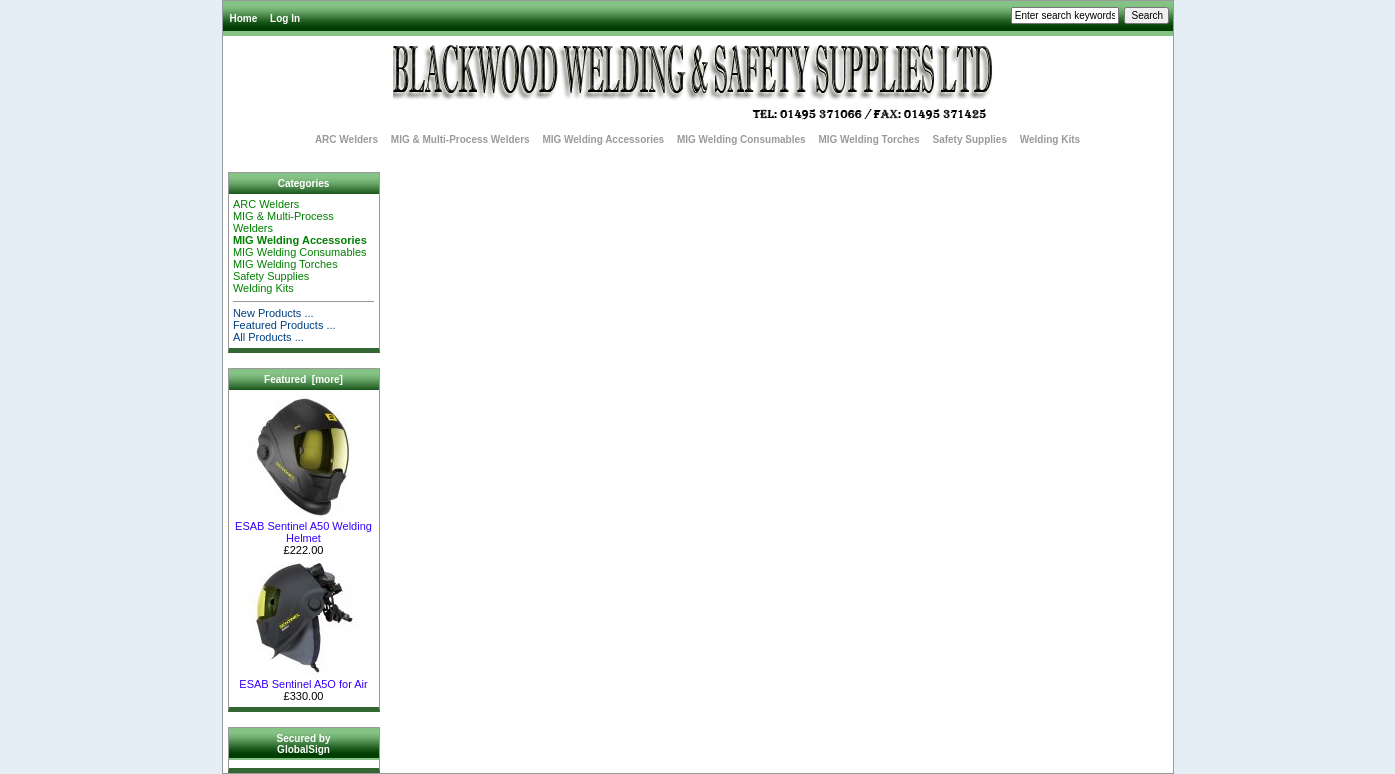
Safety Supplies (969, 139)
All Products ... (268, 337)
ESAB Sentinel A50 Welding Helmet (303, 527)
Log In (285, 18)
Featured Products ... (284, 325)
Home (244, 18)
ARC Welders (346, 139)
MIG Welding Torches (868, 139)
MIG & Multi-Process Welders (460, 139)
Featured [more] (303, 379)
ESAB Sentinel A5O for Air (303, 679)
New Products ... (273, 313)
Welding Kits (1050, 139)
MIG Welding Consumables (741, 139)
